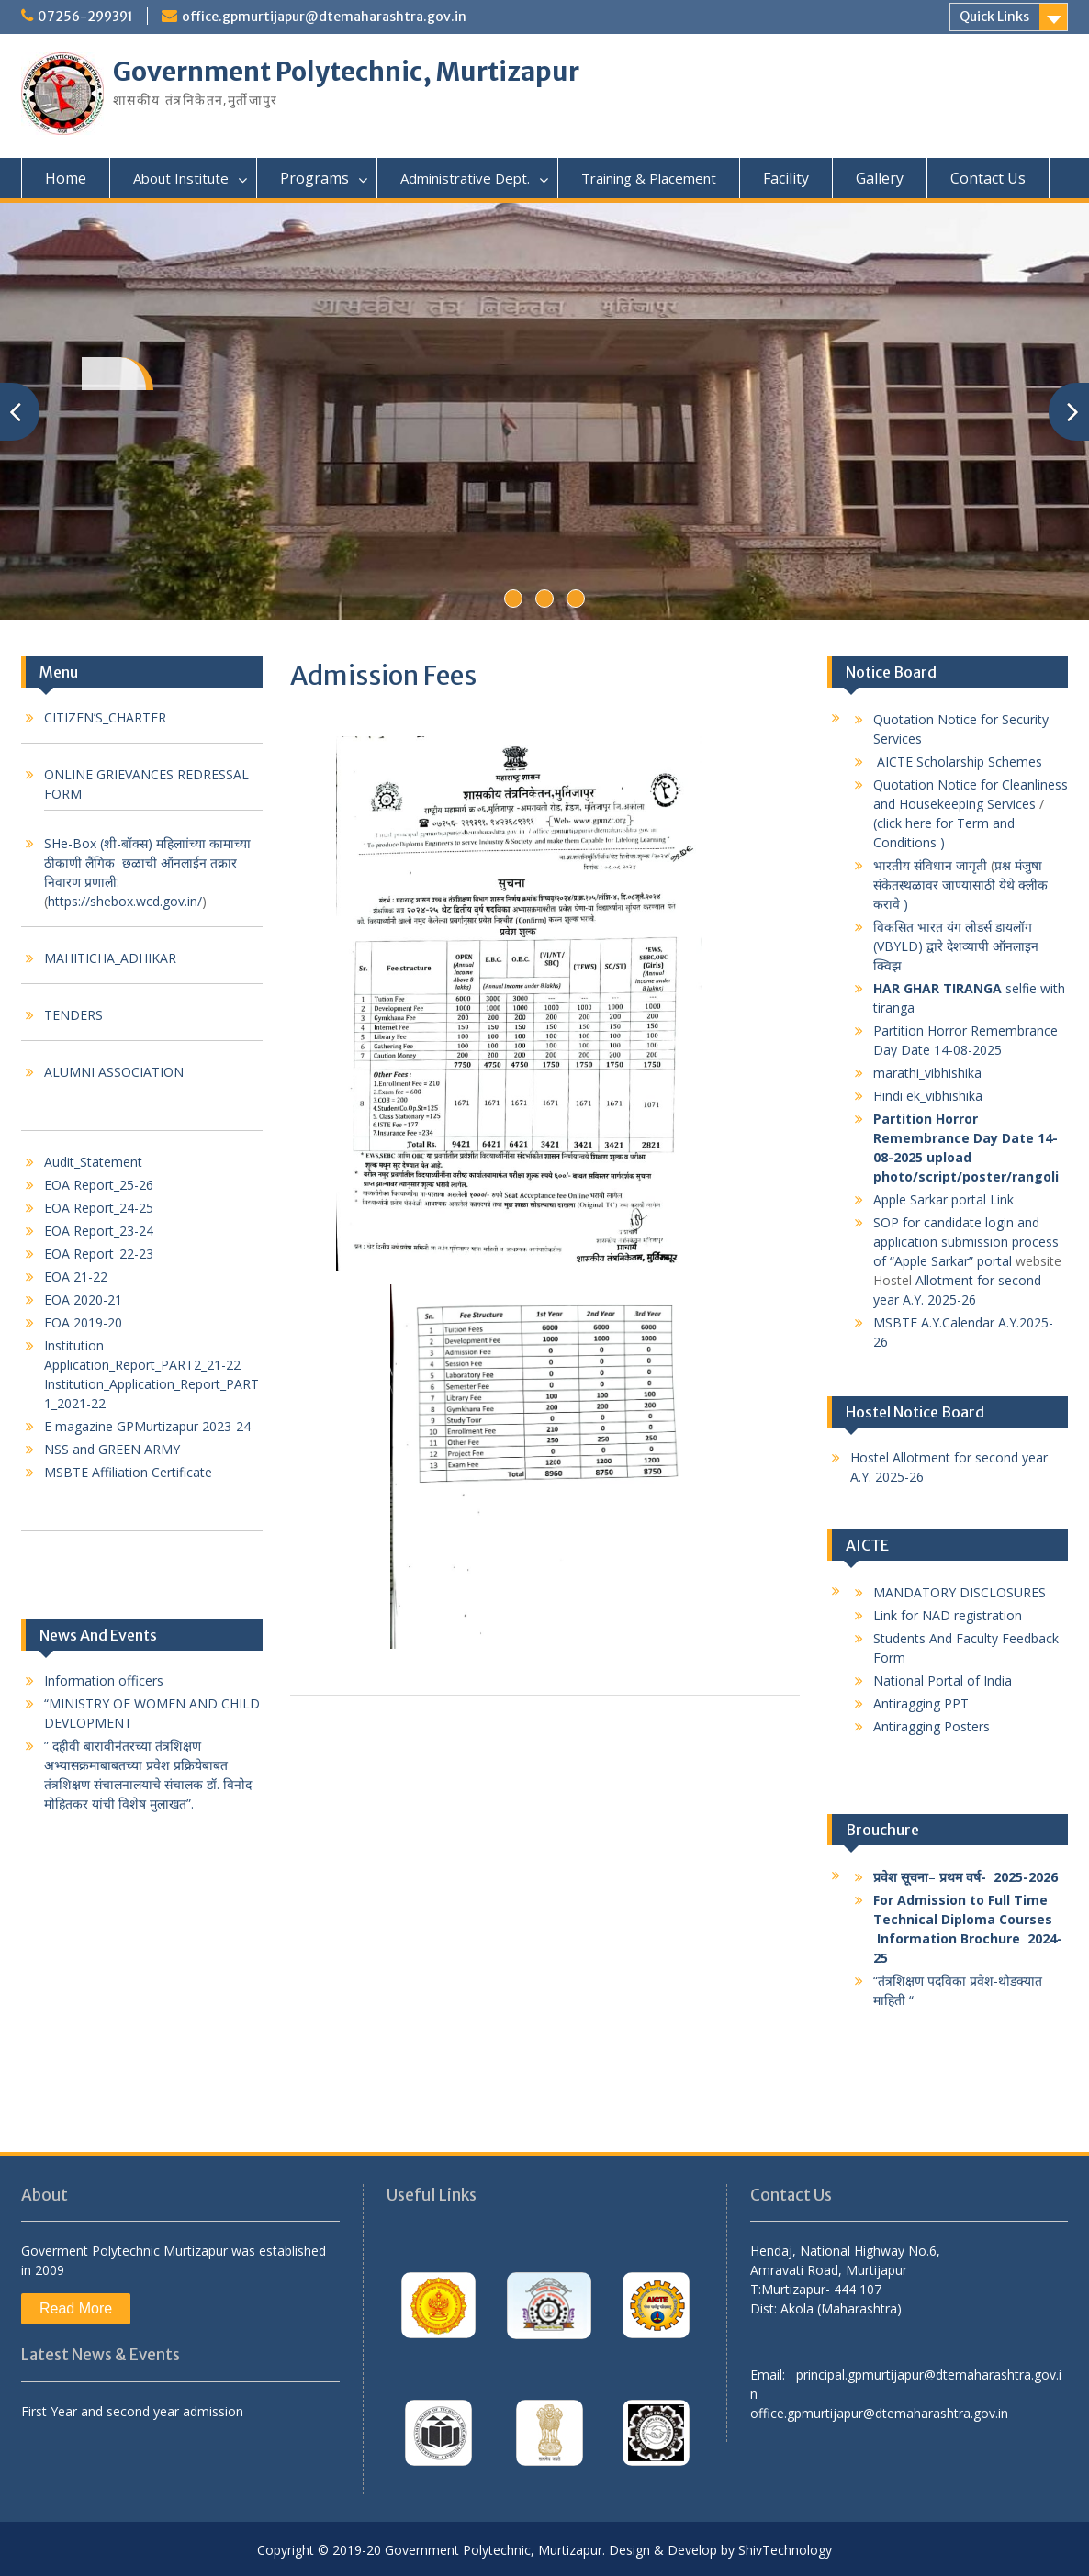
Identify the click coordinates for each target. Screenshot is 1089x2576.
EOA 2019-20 (83, 1322)
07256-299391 (85, 16)
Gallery (880, 178)
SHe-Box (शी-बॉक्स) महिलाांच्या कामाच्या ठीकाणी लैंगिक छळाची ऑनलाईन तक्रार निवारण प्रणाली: (147, 862)
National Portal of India (942, 1680)
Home (65, 178)
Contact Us (988, 178)
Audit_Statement (93, 1161)
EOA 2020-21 (83, 1299)
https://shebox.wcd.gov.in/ (125, 901)
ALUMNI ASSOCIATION (114, 1072)
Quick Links (994, 16)
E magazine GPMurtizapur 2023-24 (147, 1426)
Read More (75, 2308)
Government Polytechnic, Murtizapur (346, 71)
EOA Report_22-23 (98, 1253)
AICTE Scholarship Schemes (961, 761)
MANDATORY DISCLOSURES (959, 1592)
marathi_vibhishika (927, 1072)
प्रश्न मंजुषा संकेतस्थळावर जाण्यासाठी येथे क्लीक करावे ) (960, 885)
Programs (314, 178)
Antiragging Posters (933, 1726)
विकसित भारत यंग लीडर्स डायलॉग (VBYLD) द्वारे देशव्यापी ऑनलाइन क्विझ (955, 946)
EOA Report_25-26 (98, 1184)
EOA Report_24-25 (98, 1207)
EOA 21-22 (75, 1276)
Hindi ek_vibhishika (927, 1095)
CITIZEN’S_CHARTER (105, 717)
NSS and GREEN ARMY (112, 1449)
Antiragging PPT (921, 1703)
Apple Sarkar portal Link (945, 1199)
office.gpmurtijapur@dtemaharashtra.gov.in (324, 16)
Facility (786, 178)
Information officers (103, 1680)
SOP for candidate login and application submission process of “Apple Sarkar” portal (966, 1242)
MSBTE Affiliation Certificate (128, 1472)
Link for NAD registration (947, 1615)
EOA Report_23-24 (98, 1230)
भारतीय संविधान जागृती (930, 865)
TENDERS (73, 1015)
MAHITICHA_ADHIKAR (110, 958)
